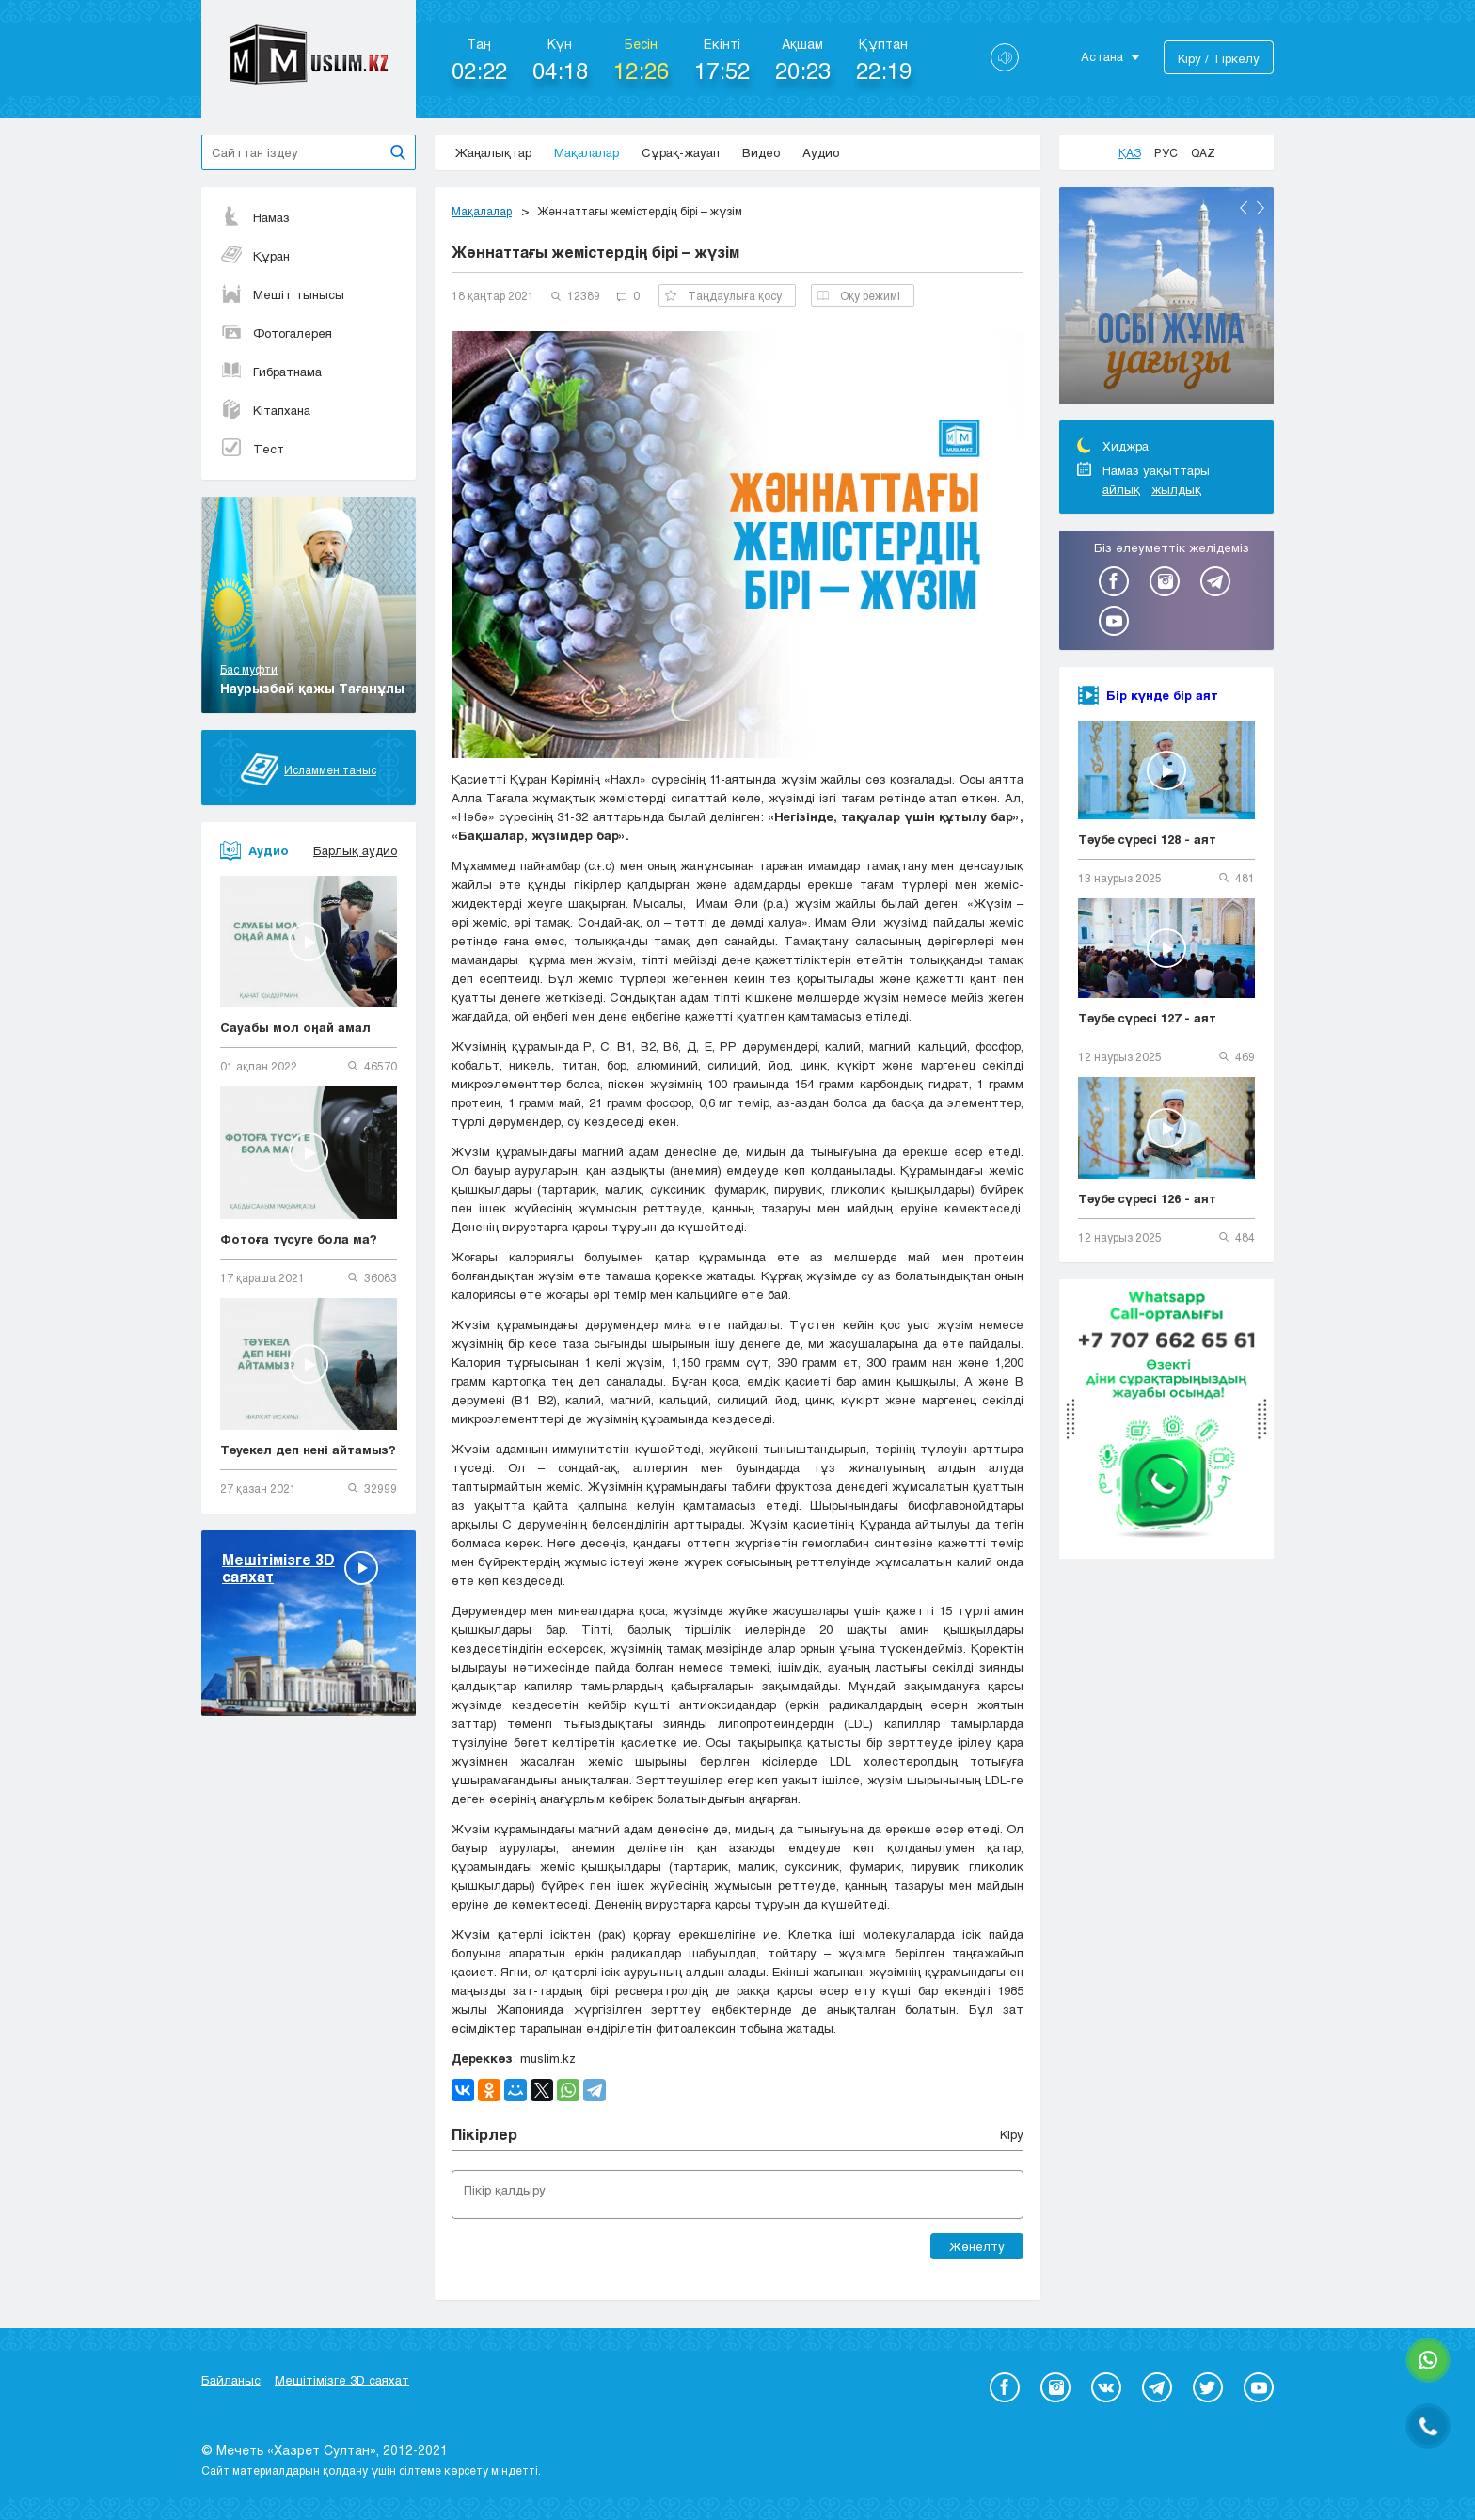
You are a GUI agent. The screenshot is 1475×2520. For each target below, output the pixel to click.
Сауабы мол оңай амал (295, 1027)
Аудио (820, 152)
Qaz (1203, 152)
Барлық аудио (355, 850)
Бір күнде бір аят (1162, 695)
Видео (761, 152)
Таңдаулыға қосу (723, 295)
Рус (1166, 152)
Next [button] (1260, 207)
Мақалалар (586, 152)
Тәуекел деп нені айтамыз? (308, 1449)
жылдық (1176, 489)
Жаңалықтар (493, 152)
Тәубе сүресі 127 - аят (1147, 1017)
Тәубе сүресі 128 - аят (1147, 839)
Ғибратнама (271, 371)
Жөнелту (977, 2246)
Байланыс (231, 2379)
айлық (1121, 489)
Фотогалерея (276, 333)
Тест (252, 448)
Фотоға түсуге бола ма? (298, 1238)
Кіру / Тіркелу (1219, 58)
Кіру (1011, 2134)
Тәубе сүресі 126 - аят (1147, 1198)
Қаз (1129, 152)
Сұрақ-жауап (681, 152)
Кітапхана (265, 410)
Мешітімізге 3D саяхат (342, 2379)
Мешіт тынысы (282, 294)
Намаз (255, 217)
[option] (1166, 298)
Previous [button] (1243, 207)
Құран (255, 256)
